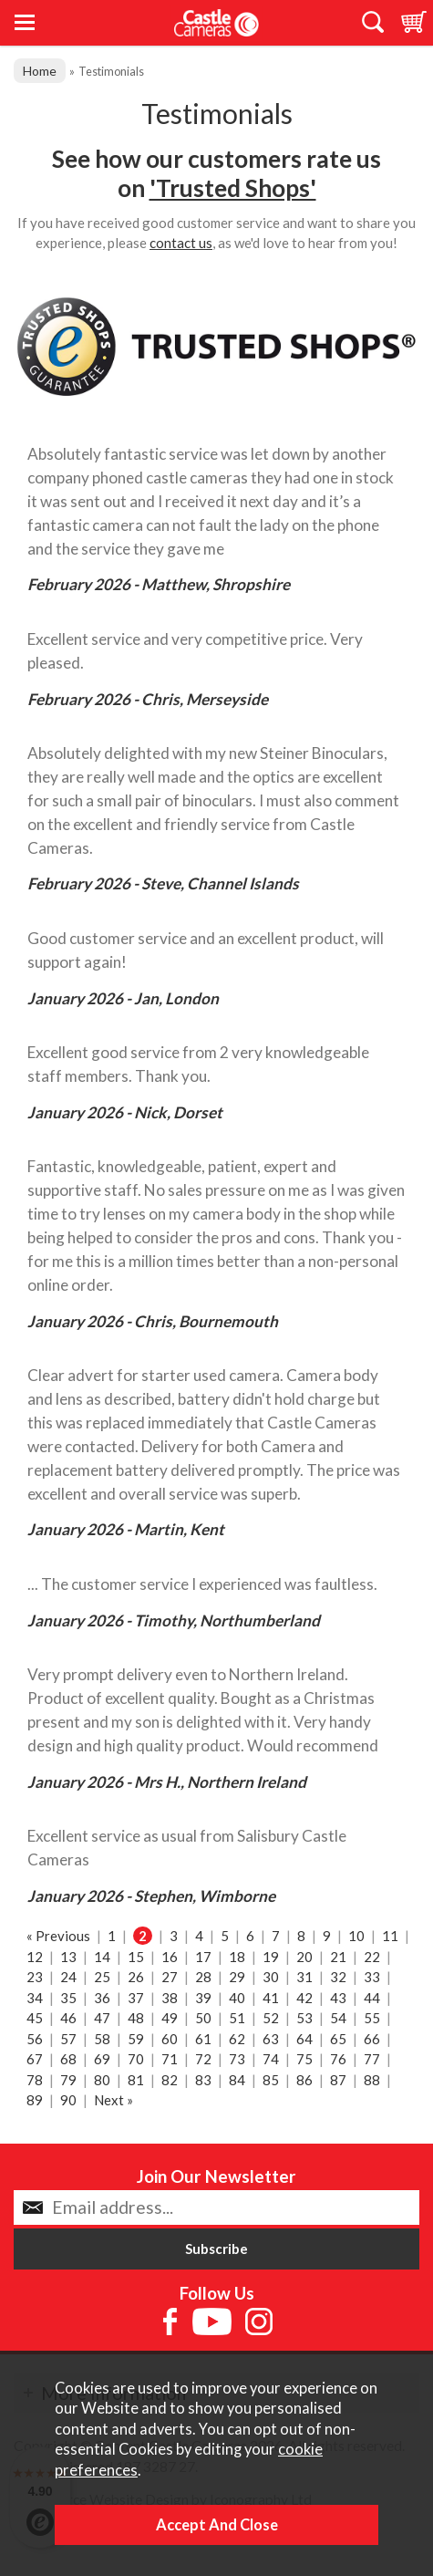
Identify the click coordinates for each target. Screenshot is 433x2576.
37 (136, 1997)
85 (271, 2080)
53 (304, 2018)
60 (169, 2039)
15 (136, 1956)
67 (34, 2059)
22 (372, 1956)
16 (169, 1956)
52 (271, 2018)
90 (68, 2100)
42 (304, 1997)
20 (304, 1956)
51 (237, 2018)
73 (237, 2059)
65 (338, 2039)
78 (34, 2080)
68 (68, 2059)
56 (34, 2039)
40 (237, 1997)
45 (34, 2018)
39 (203, 1997)
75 (304, 2059)
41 (271, 1997)
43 (338, 1997)
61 (203, 2039)
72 (203, 2059)
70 (136, 2059)
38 (169, 1997)
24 (68, 1976)
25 (102, 1976)
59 (136, 2039)
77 (372, 2059)
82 (169, 2080)
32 (338, 1976)
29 (237, 1976)
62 (237, 2039)
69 (102, 2059)
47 (102, 2018)
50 (203, 2018)
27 (169, 1976)
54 (338, 2018)
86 (304, 2080)
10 (356, 1935)
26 (136, 1976)
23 (34, 1976)
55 (372, 2018)
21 (338, 1956)
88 (372, 2080)
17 (203, 1956)
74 (271, 2059)
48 (136, 2018)
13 (68, 1956)
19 (271, 1956)
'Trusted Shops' (232, 188)
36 (102, 1997)
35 (68, 1997)
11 (390, 1935)
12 (34, 1956)
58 (102, 2039)
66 (372, 2039)
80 (102, 2080)
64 (304, 2039)
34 (34, 1997)
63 (271, 2039)
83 (203, 2080)
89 (34, 2100)
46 (68, 2018)
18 (237, 1956)
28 (203, 1976)
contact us (180, 242)
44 (372, 1997)
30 (271, 1976)
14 (102, 1956)
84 (237, 2080)
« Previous (58, 1935)
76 (338, 2059)
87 (338, 2080)
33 (372, 1976)
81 (136, 2080)
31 (304, 1976)
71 (169, 2059)
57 (68, 2039)
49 (169, 2018)
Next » (113, 2100)
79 (68, 2080)
